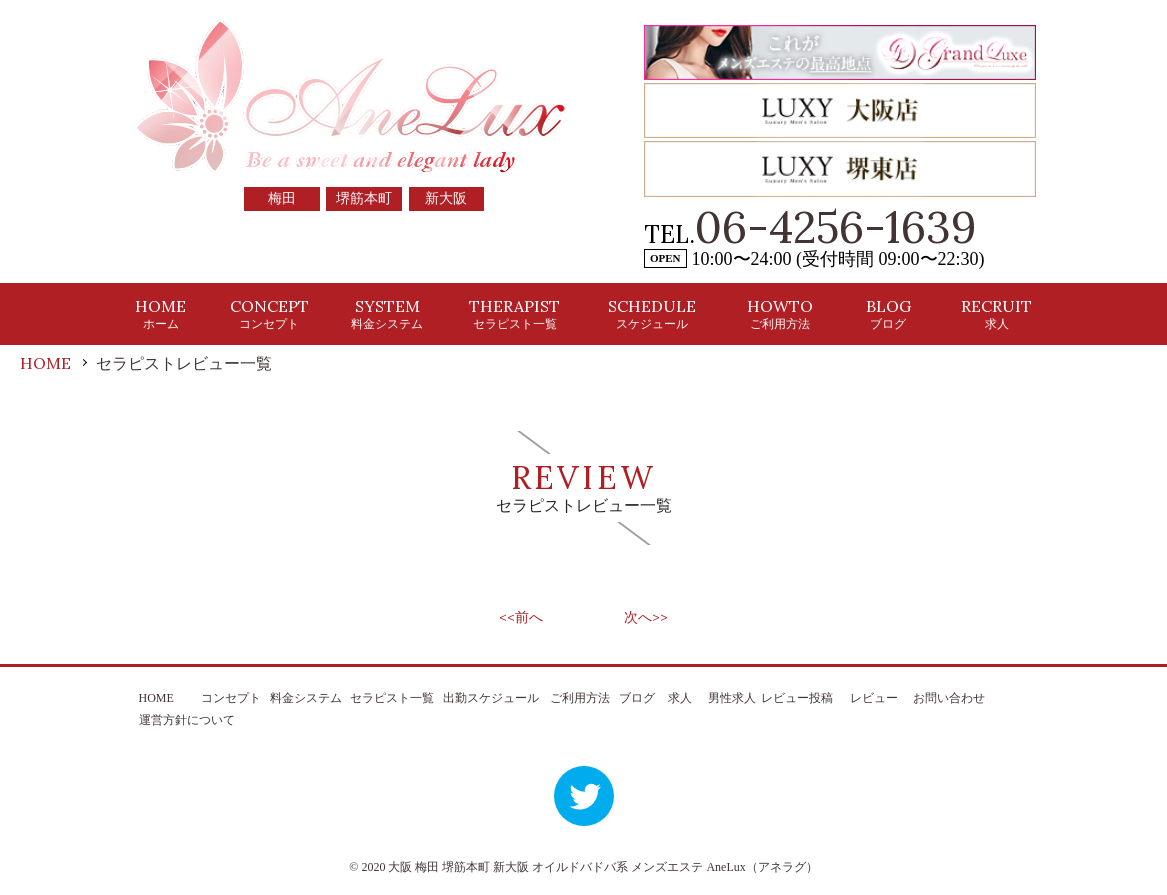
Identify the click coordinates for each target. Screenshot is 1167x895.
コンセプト (231, 698)
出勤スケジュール (491, 698)
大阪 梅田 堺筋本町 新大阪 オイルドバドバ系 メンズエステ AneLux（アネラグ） (602, 867)
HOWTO (780, 313)
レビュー (874, 698)
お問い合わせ (949, 698)
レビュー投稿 (797, 698)
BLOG (888, 313)
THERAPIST (514, 313)
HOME (160, 313)
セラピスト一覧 (392, 698)
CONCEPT (269, 313)
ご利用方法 (580, 698)
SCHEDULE (652, 313)
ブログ (637, 698)
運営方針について (187, 720)
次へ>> (646, 617)
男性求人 (732, 698)
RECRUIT (996, 313)
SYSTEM (387, 313)
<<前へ (521, 617)
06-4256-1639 (836, 227)
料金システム (306, 698)
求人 (680, 698)
